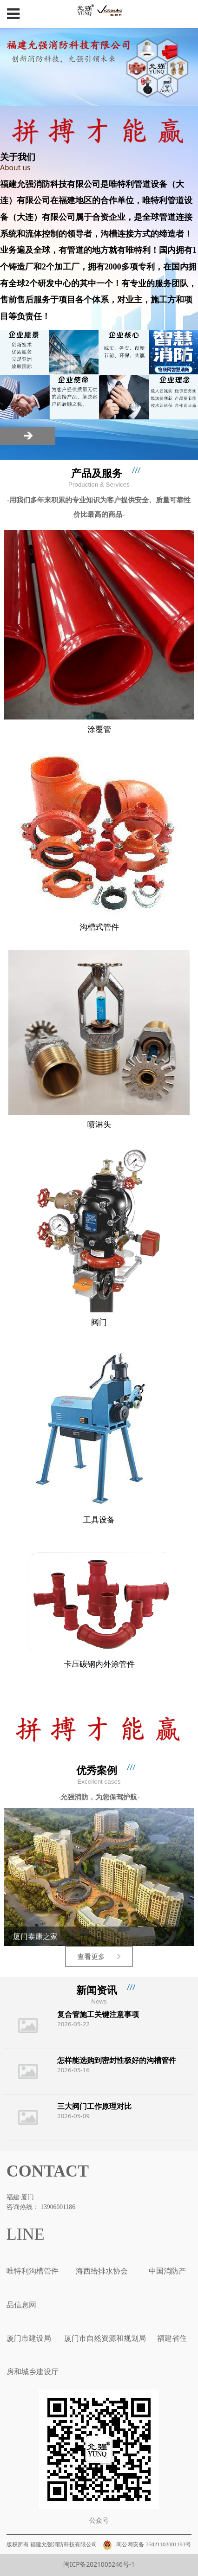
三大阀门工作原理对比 (94, 2106)
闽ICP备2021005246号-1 (99, 2564)
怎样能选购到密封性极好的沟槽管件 (116, 2060)
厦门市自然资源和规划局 (104, 2338)
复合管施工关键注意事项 (98, 2014)
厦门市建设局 (29, 2338)
